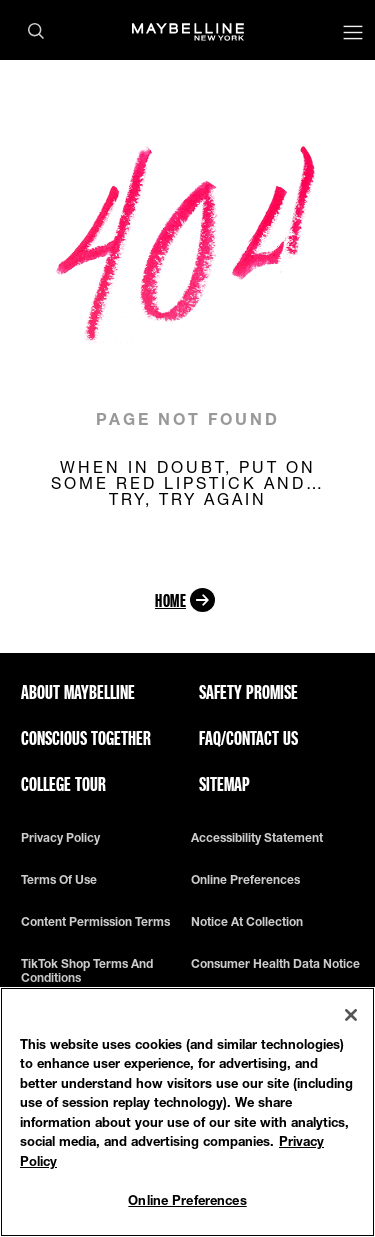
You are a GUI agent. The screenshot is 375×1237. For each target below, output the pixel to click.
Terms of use (59, 880)
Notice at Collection (247, 922)
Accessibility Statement (257, 838)
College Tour (63, 784)
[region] (187, 1112)
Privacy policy (60, 838)
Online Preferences (245, 880)
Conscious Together (86, 738)
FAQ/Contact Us (248, 738)
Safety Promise (248, 692)
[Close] (351, 1015)
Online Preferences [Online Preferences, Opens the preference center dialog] (187, 1200)
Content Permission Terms (95, 922)
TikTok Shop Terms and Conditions (87, 971)
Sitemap (224, 784)
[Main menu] (353, 34)
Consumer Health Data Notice (275, 964)
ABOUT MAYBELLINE (78, 692)
